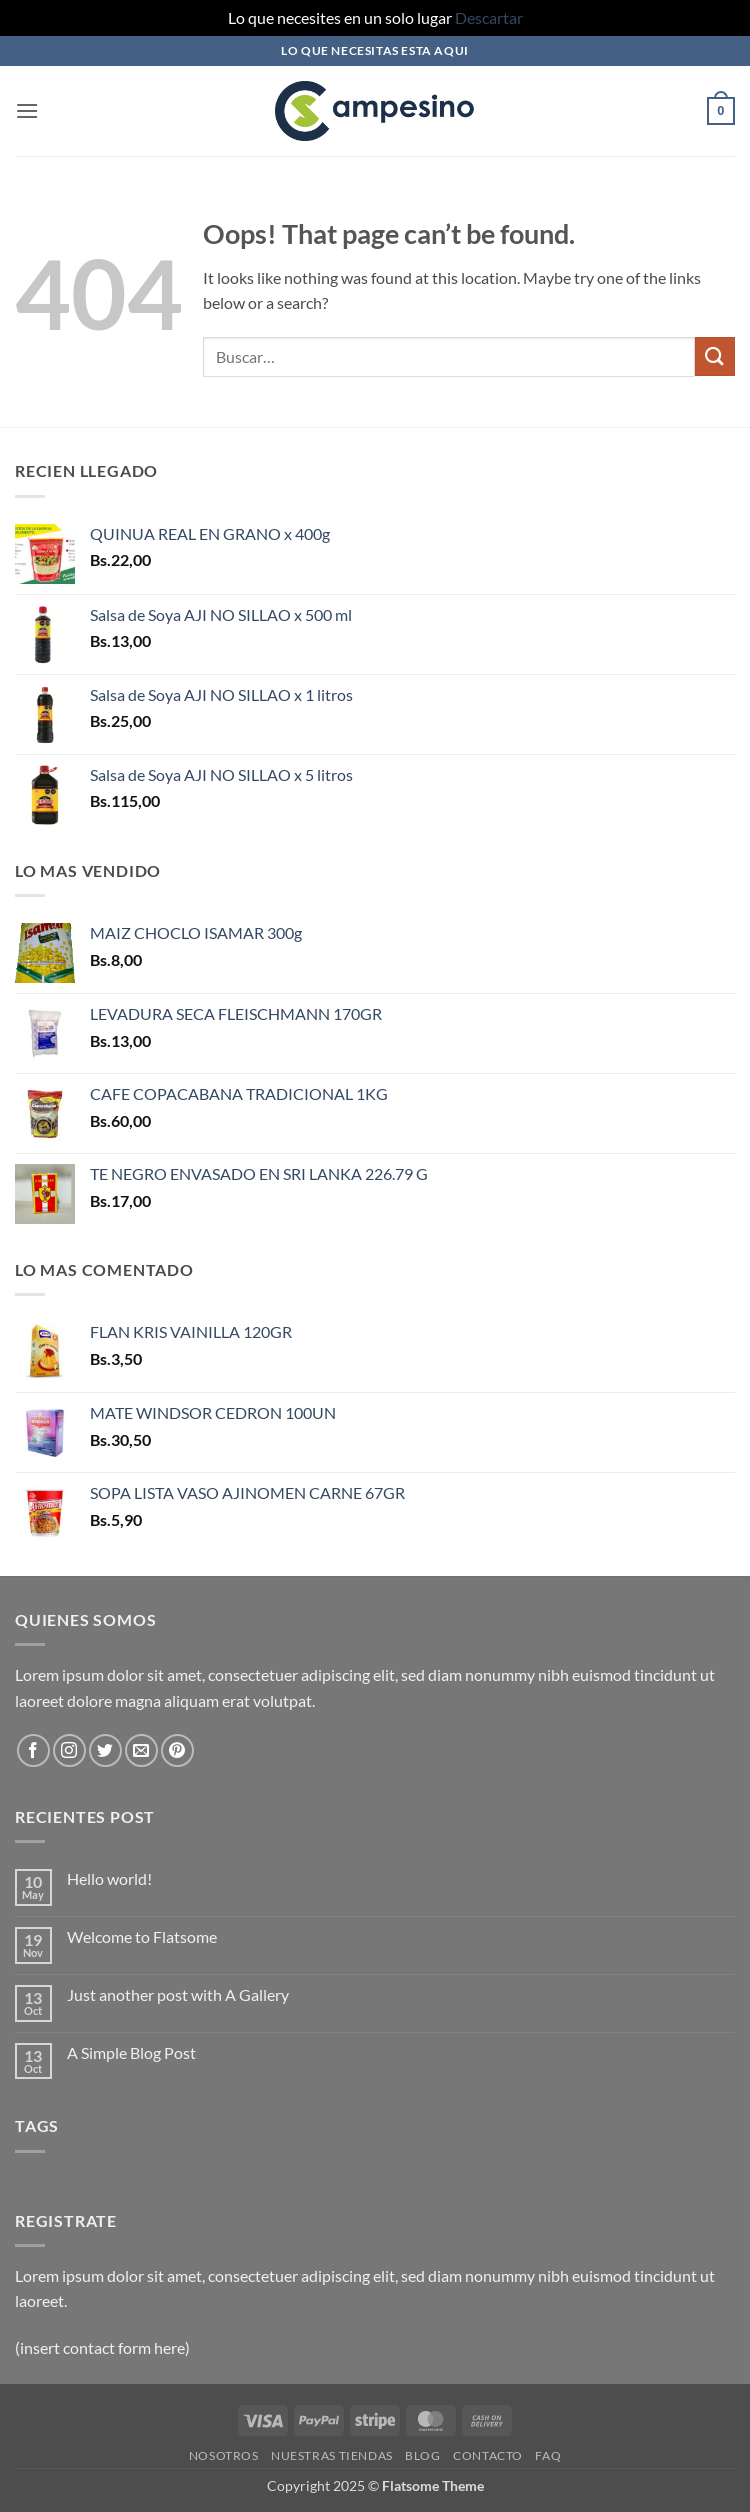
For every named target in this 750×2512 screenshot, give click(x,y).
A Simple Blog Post (131, 2052)
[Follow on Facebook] (33, 1750)
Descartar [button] (489, 17)
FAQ (548, 2455)
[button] (27, 110)
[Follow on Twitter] (105, 1750)
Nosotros (224, 2455)
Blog (422, 2455)
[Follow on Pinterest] (177, 1750)
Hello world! (109, 1878)
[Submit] (715, 356)
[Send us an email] (141, 1750)
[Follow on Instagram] (69, 1750)
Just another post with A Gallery (178, 1994)
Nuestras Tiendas (332, 2455)
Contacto (488, 2455)
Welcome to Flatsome (142, 1936)
